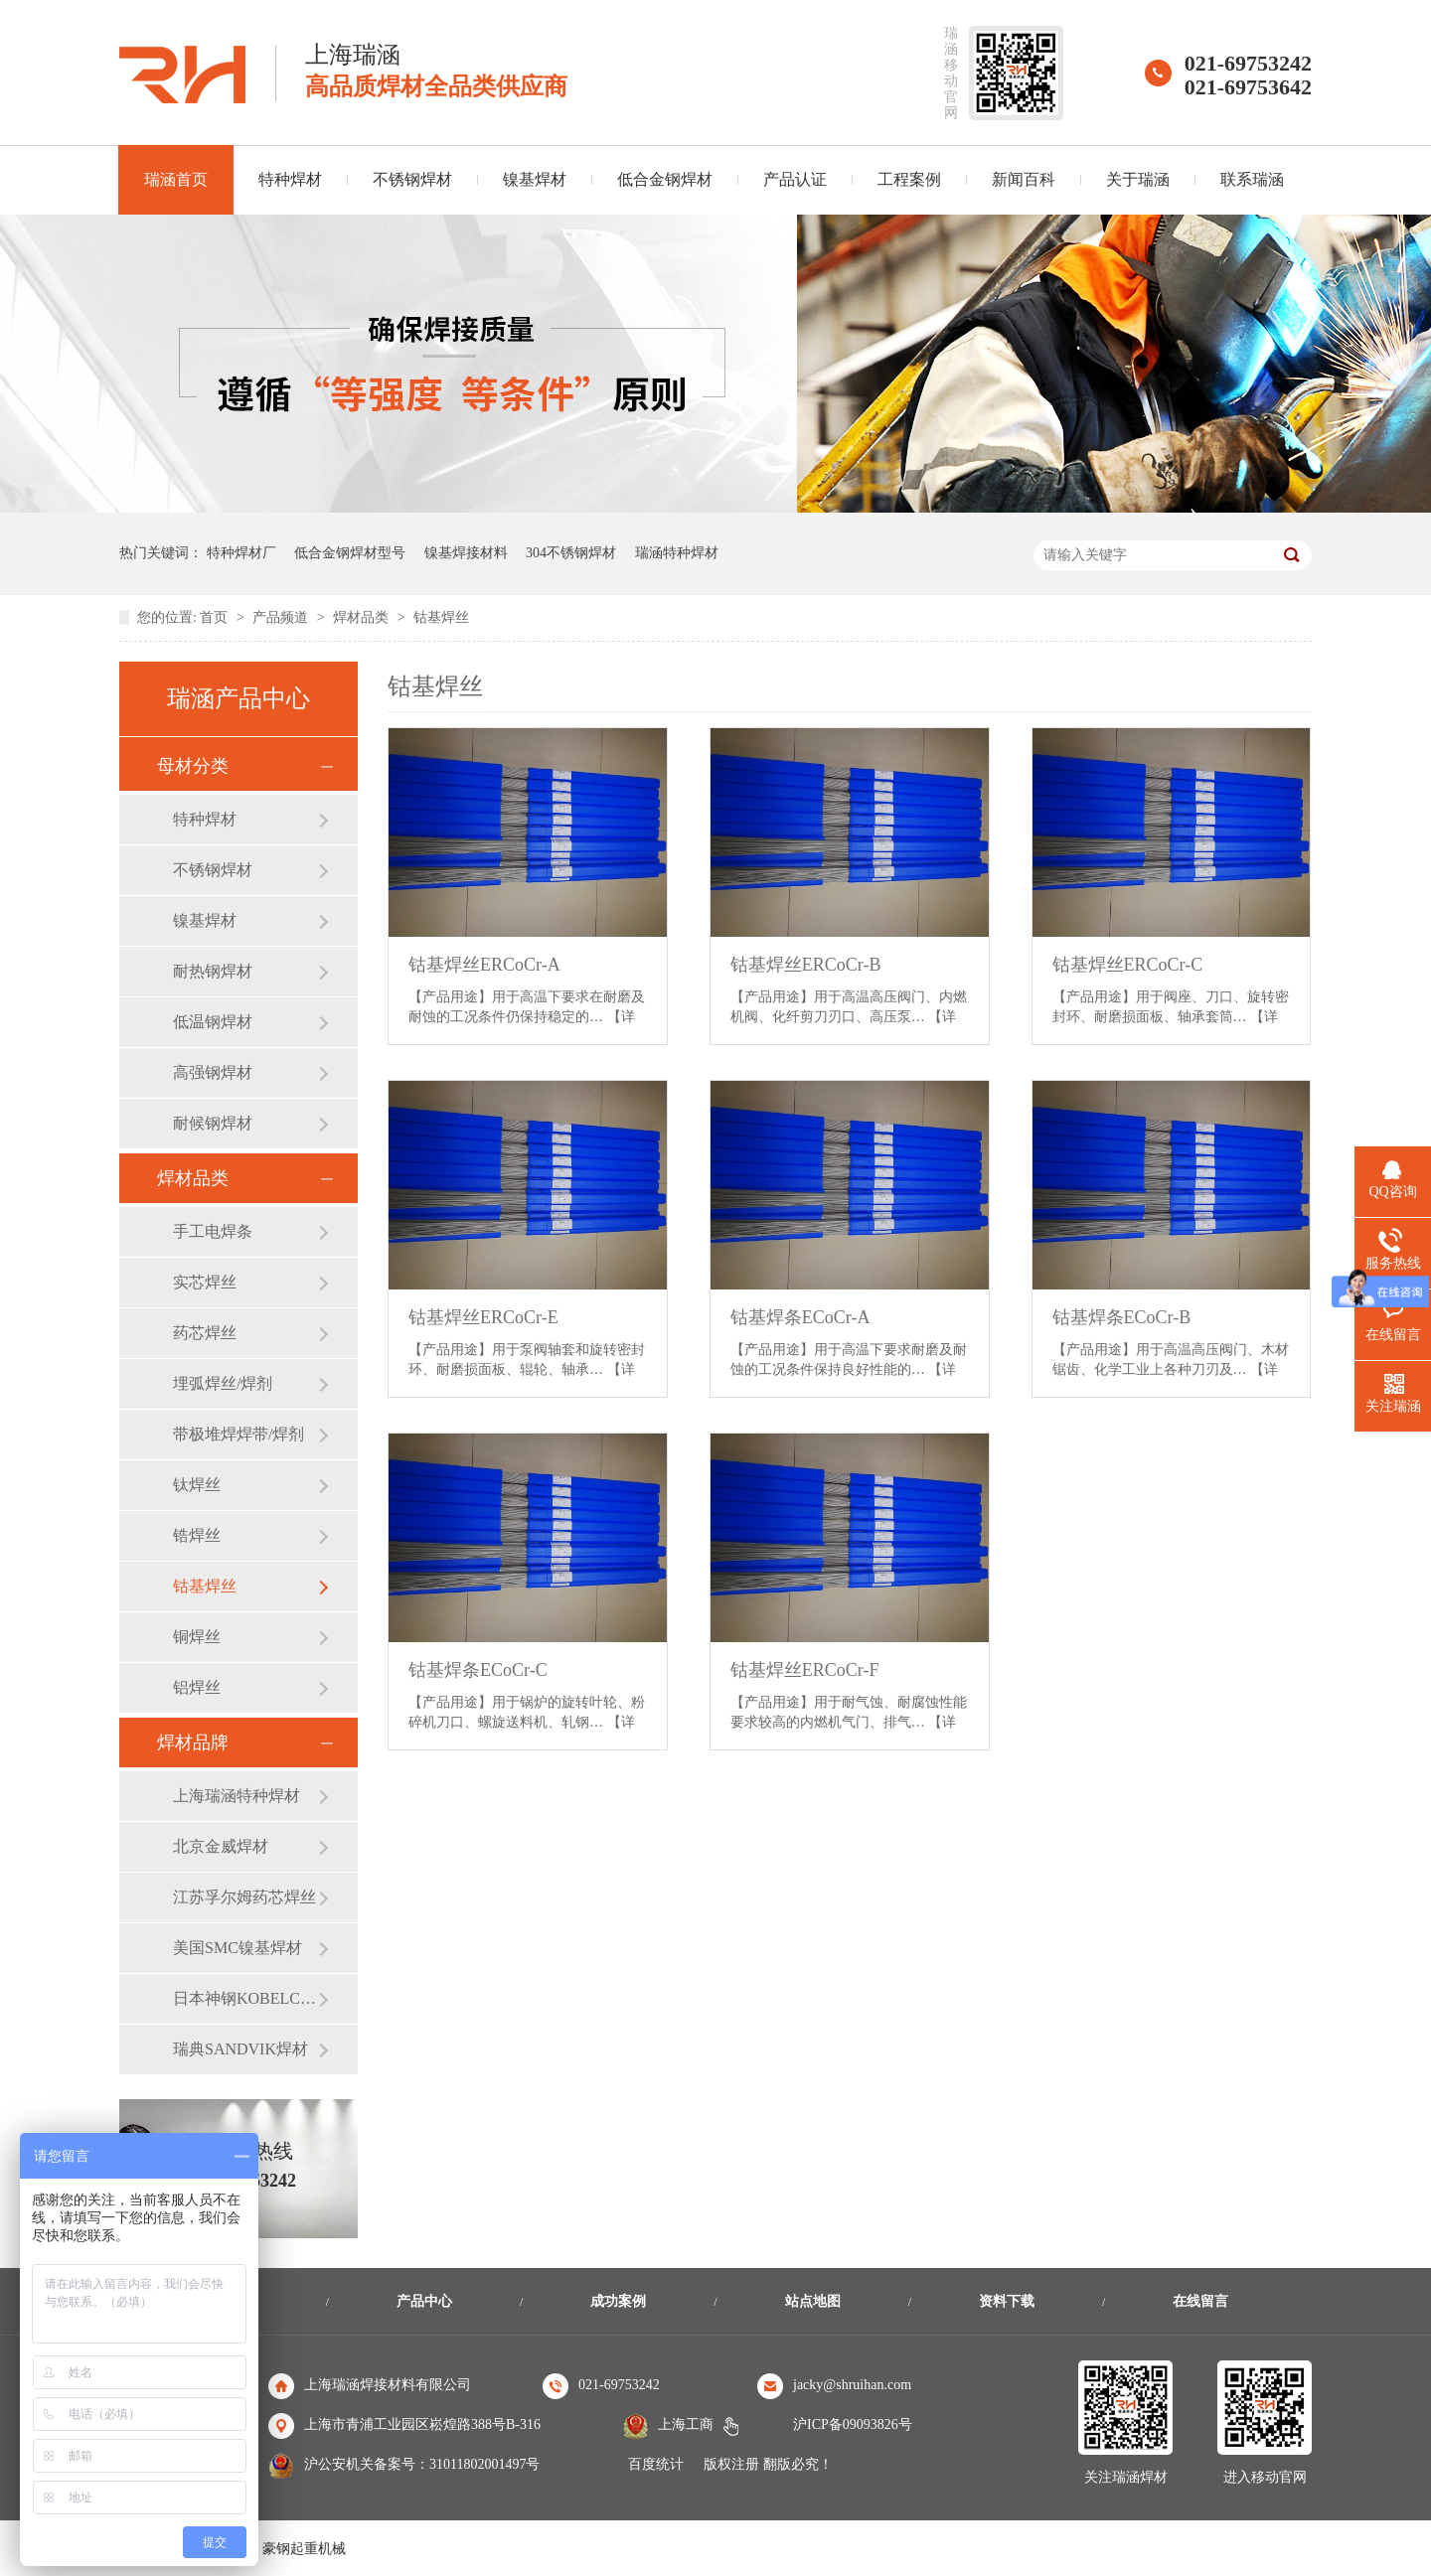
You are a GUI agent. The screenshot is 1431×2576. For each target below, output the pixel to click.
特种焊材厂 (241, 552)
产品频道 (282, 617)
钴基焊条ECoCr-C (478, 1670)
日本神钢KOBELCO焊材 (245, 1998)
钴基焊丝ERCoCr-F (804, 1670)
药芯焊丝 (205, 1332)
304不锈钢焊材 (571, 552)
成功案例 (618, 2301)
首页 (216, 617)
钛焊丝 (197, 1484)
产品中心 (424, 2301)
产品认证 (795, 179)
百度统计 (656, 2464)
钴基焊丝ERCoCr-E (483, 1317)
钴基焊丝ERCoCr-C (1127, 965)
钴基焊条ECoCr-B (1122, 1317)
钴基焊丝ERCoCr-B (805, 965)
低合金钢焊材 (665, 179)
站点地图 (813, 2301)
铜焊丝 (197, 1636)
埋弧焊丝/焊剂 (222, 1383)
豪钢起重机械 (304, 2548)
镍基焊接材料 (466, 552)
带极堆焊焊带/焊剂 (238, 1434)
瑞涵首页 (176, 179)
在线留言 (1200, 2301)
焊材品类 (363, 617)
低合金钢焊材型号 (349, 552)
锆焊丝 (197, 1535)
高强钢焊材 (212, 1072)
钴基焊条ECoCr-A (800, 1317)
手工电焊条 (212, 1231)
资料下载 (1006, 2301)
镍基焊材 (534, 179)
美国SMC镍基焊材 (237, 1947)
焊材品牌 (193, 1742)
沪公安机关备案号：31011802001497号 (422, 2464)
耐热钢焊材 (212, 971)
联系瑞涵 (1252, 179)
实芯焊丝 (205, 1282)
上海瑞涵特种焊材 (236, 1795)
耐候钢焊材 (212, 1123)
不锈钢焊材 (412, 179)
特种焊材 (290, 179)
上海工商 (686, 2424)
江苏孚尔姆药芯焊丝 (244, 1897)
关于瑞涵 (1138, 179)
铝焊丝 (197, 1687)
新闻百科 (1023, 179)
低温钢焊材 (212, 1021)
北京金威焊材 (220, 1846)
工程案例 (909, 179)
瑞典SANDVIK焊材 (240, 2049)
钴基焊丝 (441, 617)
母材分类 (193, 766)
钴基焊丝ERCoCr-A (484, 965)
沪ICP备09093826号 (852, 2424)
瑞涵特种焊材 (676, 552)
